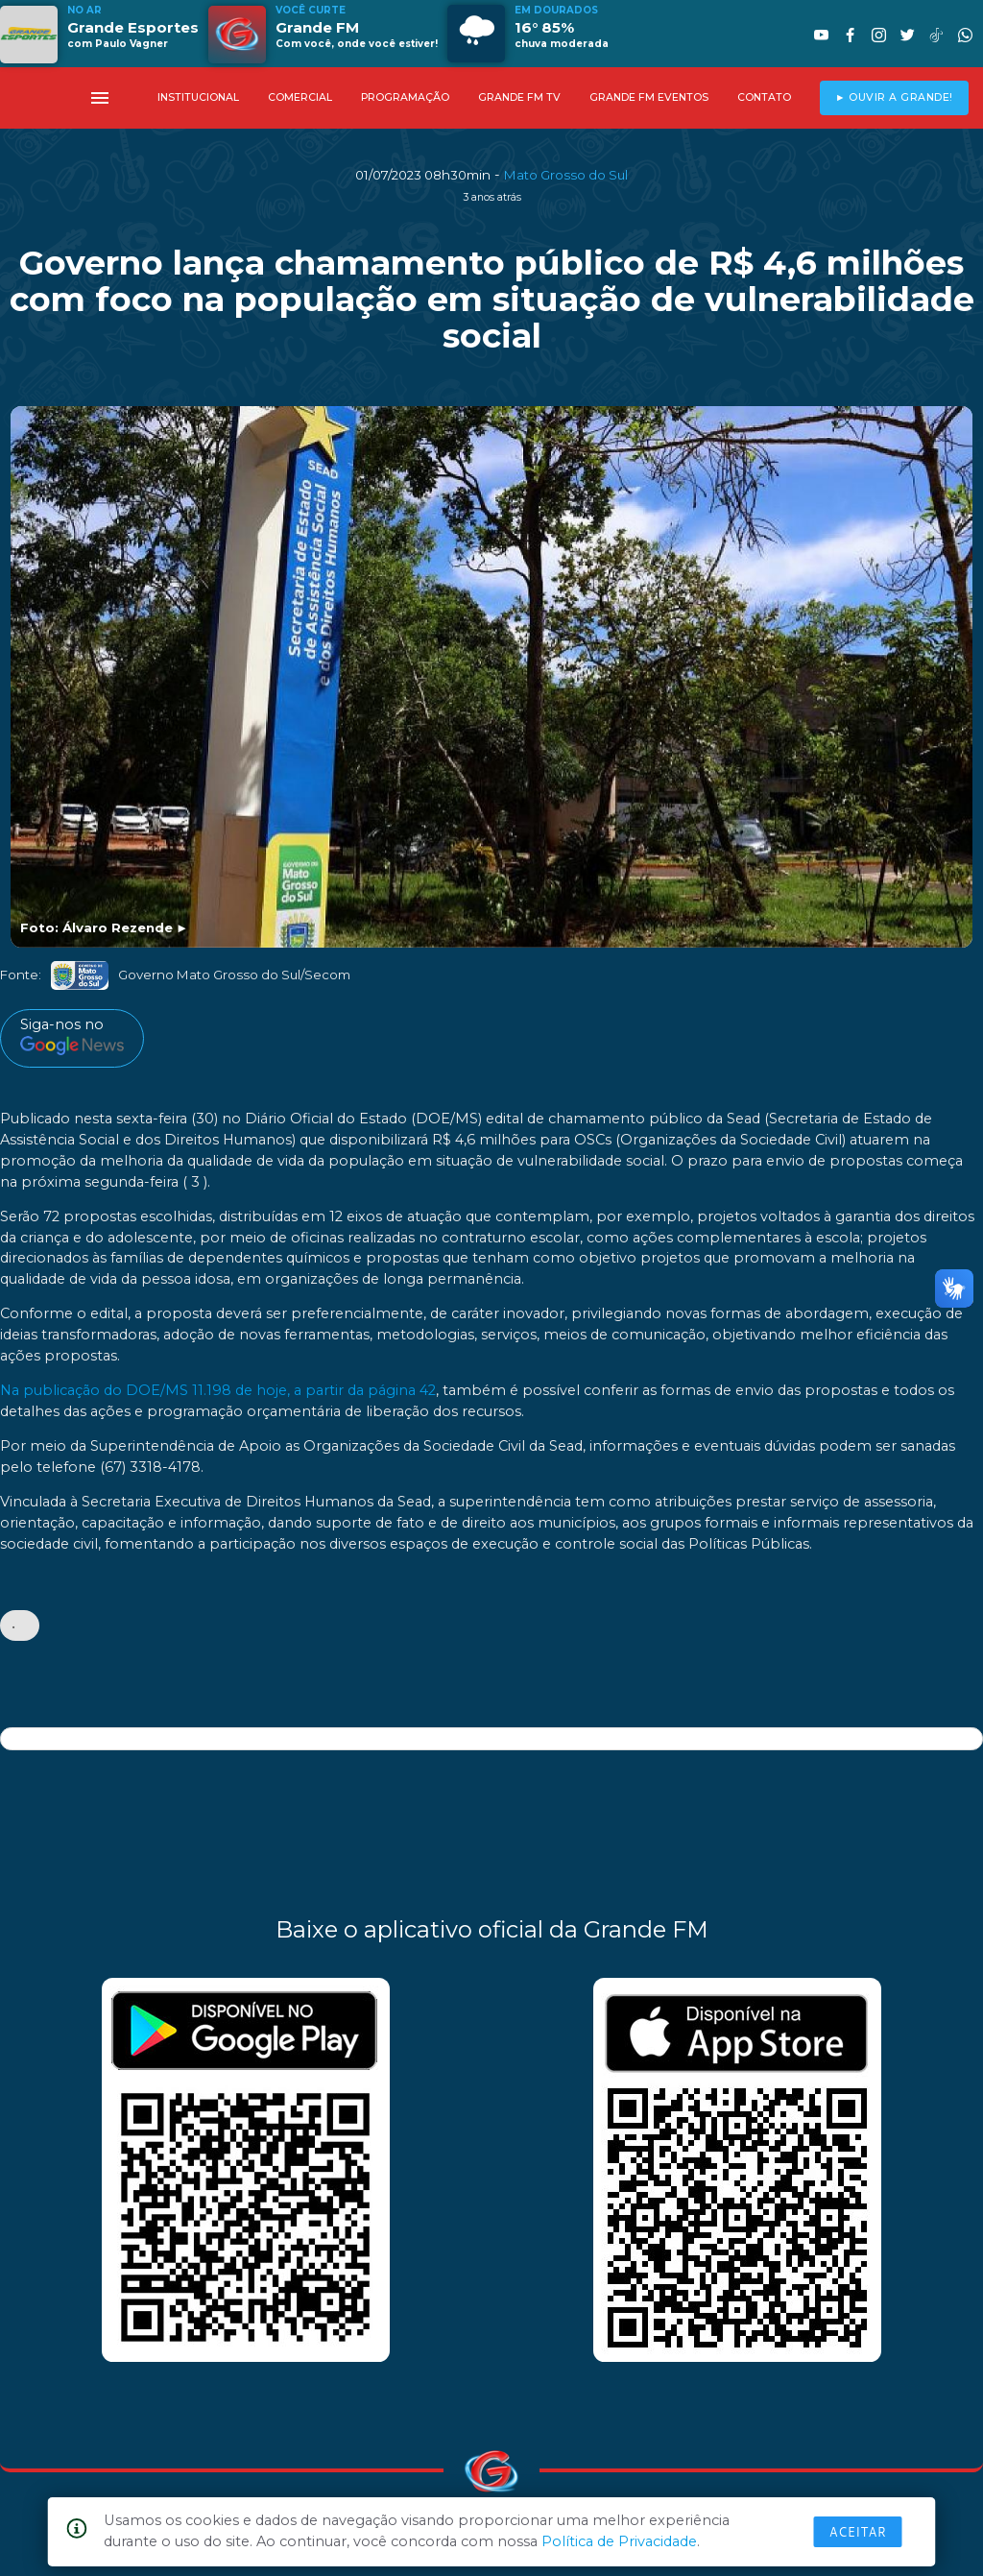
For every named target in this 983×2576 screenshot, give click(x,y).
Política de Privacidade (619, 2541)
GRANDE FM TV (519, 97)
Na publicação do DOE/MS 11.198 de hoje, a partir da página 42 (218, 1390)
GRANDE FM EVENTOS (648, 97)
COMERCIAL (300, 97)
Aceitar (858, 2531)
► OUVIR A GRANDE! (894, 97)
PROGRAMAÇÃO (405, 97)
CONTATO (764, 97)
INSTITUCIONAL (198, 97)
